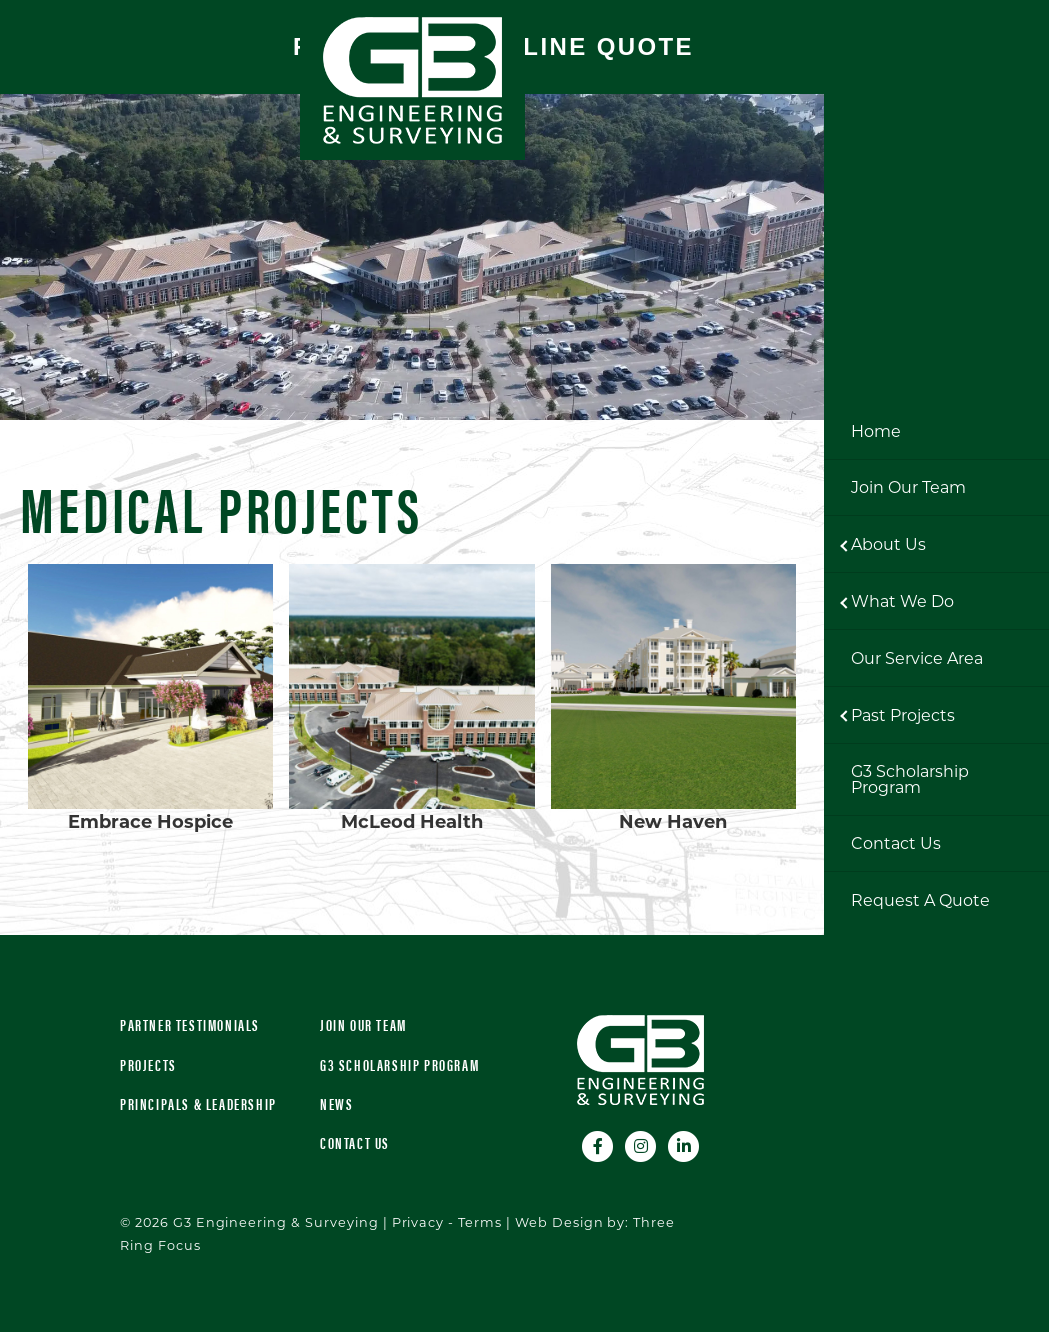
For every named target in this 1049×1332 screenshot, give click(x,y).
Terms (480, 1222)
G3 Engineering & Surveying (412, 80)
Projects (148, 1064)
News (336, 1103)
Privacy (418, 1222)
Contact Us (355, 1142)
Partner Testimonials (190, 1024)
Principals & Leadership (198, 1103)
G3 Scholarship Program (399, 1064)
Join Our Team (363, 1024)
